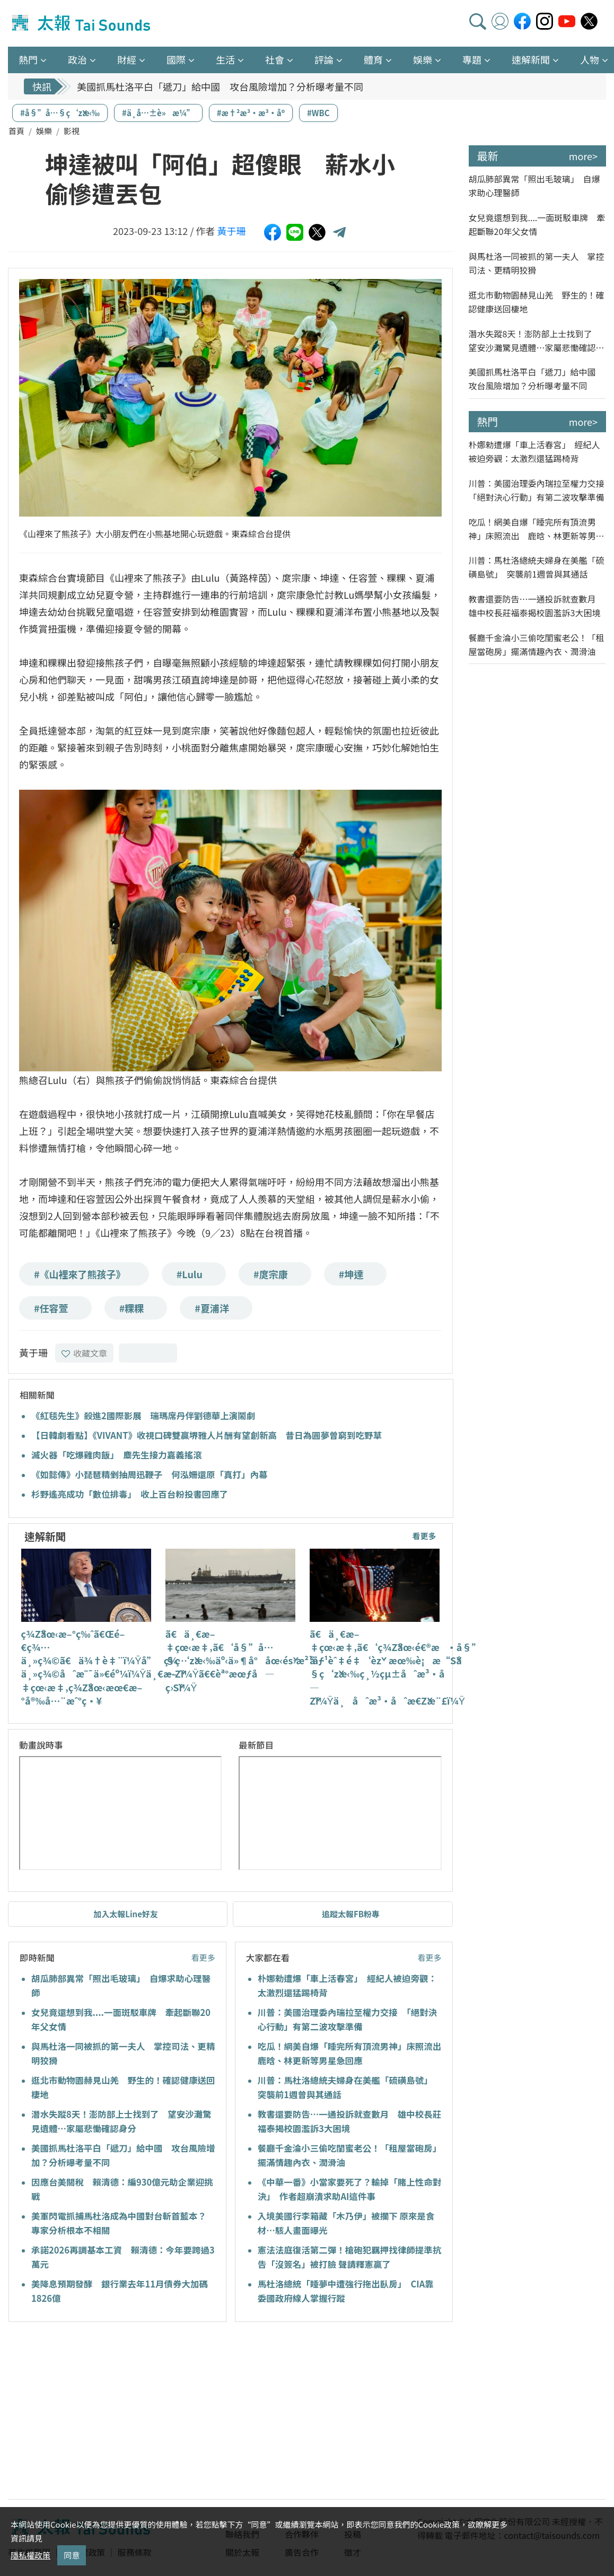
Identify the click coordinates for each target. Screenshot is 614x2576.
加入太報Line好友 (125, 1913)
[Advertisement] (105, 2412)
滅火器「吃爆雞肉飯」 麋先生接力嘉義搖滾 (116, 1454)
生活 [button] (225, 59)
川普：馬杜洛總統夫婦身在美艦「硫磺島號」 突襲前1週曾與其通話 (536, 567)
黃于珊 (231, 231)
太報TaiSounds (82, 23)
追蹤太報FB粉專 (351, 1913)
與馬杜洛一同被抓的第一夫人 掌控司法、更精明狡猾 (536, 263)
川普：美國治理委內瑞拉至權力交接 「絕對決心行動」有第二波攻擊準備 (538, 490)
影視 (72, 130)
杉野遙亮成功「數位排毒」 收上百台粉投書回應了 (129, 1494)
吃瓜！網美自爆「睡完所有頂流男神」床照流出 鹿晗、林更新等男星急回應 (536, 529)
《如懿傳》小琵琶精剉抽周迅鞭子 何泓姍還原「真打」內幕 (149, 1474)
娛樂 (44, 130)
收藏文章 (84, 1353)
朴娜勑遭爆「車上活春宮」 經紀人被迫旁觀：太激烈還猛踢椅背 (534, 451)
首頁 (16, 130)
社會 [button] (274, 59)
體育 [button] (373, 59)
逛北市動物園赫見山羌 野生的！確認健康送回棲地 (536, 302)
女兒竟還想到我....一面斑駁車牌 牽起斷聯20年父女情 (537, 224)
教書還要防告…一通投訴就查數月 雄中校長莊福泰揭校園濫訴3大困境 (536, 605)
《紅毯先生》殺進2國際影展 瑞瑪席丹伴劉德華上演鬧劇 (143, 1415)
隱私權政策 (30, 2555)
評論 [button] (324, 59)
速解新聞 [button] (531, 59)
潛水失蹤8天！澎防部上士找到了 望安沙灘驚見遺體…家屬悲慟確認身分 (536, 340)
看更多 (424, 1535)
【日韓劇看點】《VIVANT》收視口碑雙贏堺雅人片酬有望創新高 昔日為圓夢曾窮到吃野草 (206, 1435)
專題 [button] (471, 59)
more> (583, 156)
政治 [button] (77, 59)
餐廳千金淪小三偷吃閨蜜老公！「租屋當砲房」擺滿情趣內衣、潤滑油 (536, 644)
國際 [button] (176, 59)
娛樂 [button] (422, 59)
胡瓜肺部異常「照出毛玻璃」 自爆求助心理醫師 (534, 185)
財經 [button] (126, 59)
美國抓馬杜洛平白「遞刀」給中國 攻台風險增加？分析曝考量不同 (220, 86)
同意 (72, 2555)
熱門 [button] (28, 59)
